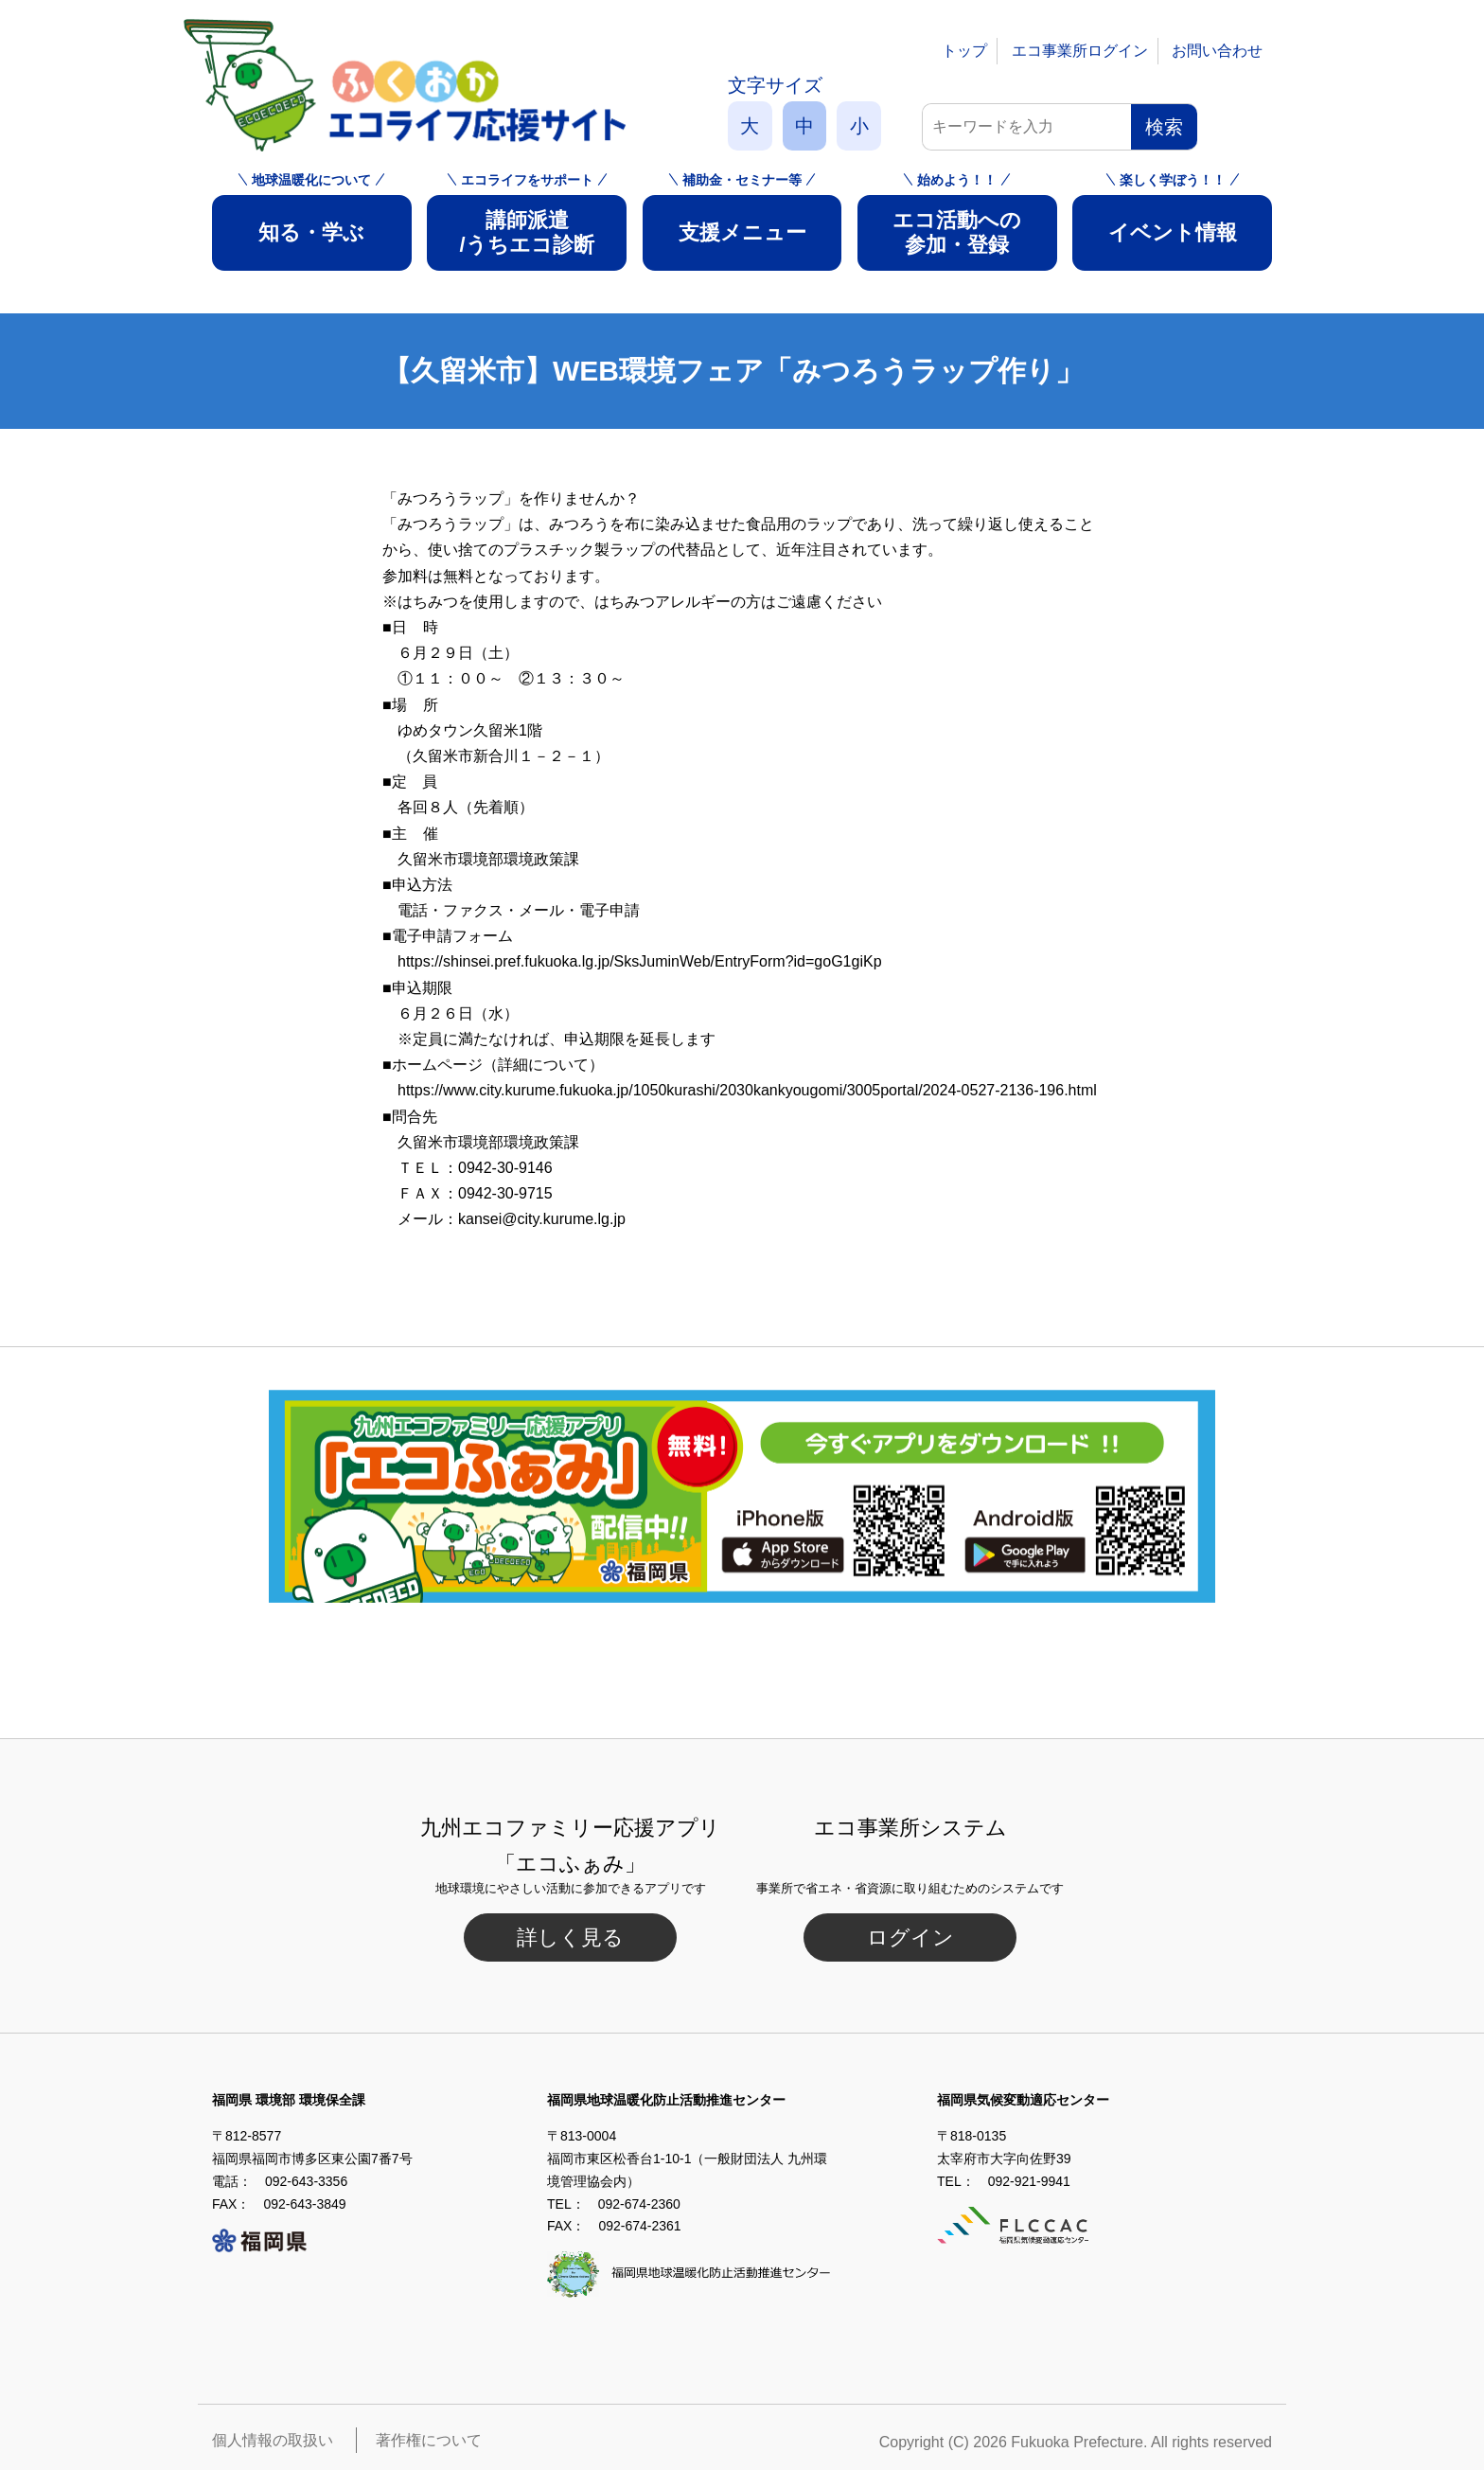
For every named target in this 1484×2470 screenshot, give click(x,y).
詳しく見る (570, 1937)
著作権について (429, 2440)
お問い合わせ (1217, 51)
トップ (964, 51)
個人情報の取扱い (272, 2440)
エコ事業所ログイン (1080, 51)
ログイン (910, 1937)
